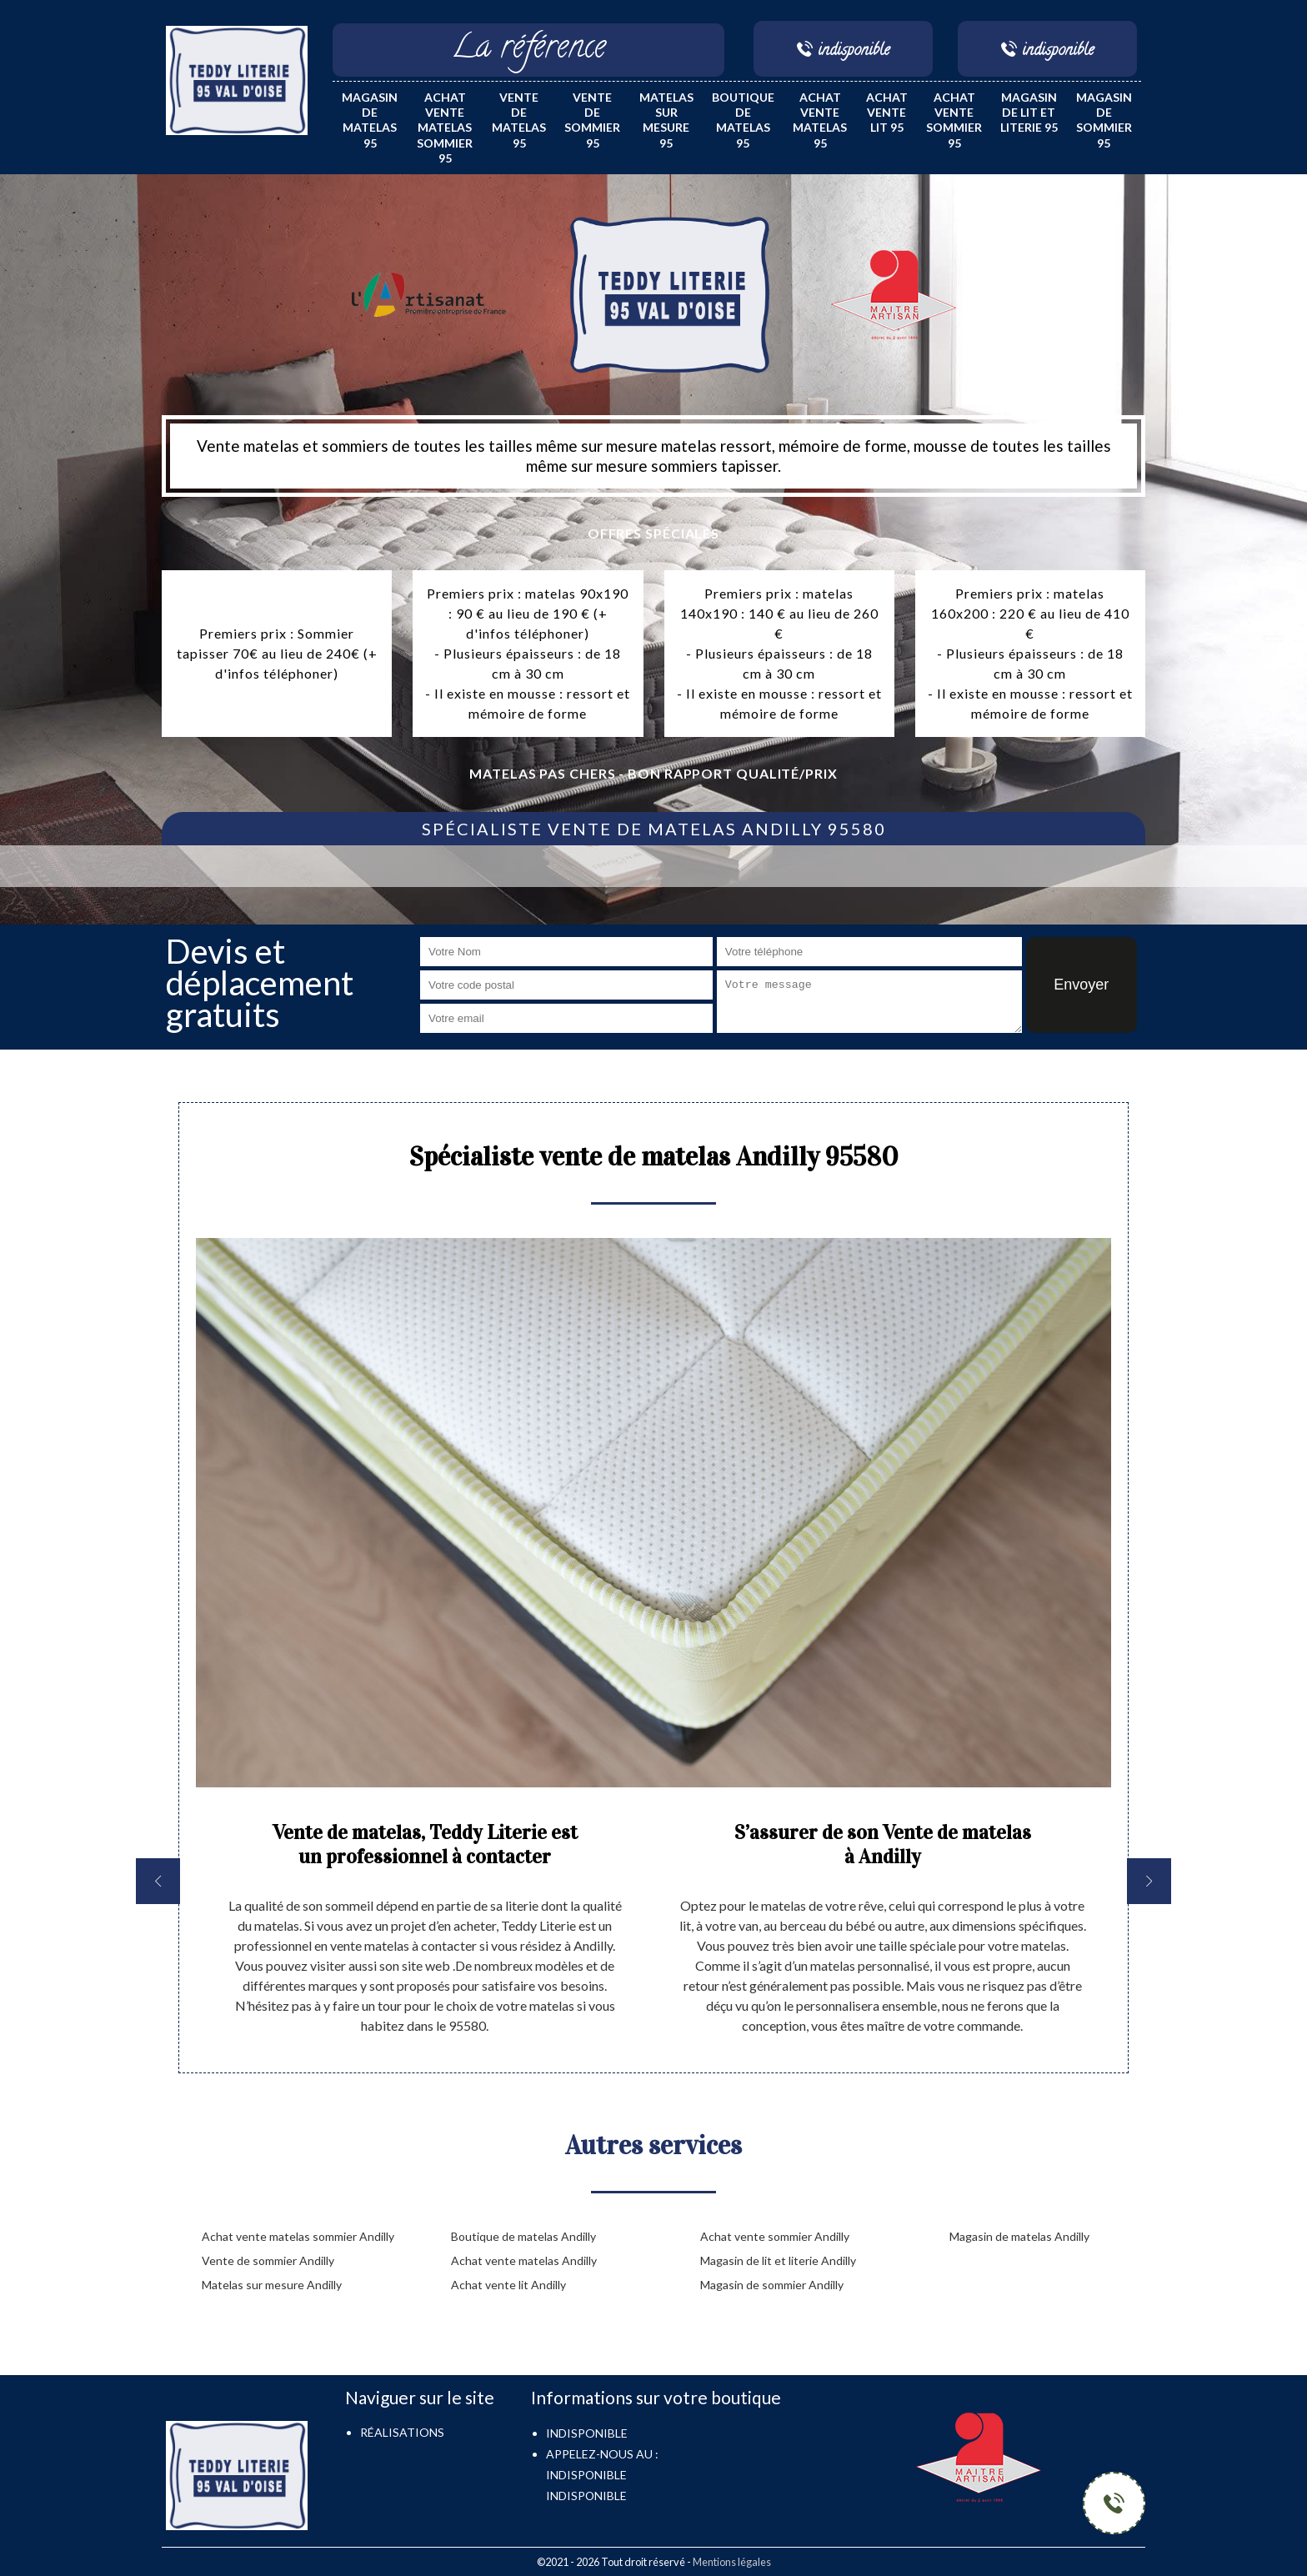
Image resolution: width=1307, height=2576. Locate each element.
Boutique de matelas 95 (743, 120)
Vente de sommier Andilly (268, 2260)
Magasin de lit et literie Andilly (778, 2260)
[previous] (158, 1881)
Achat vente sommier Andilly (774, 2236)
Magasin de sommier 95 (1104, 120)
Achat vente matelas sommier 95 (445, 127)
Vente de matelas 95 (519, 120)
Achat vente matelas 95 (820, 120)
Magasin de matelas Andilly (1019, 2236)
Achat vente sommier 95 (954, 120)
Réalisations (402, 2432)
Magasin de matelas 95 (370, 120)
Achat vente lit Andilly (508, 2285)
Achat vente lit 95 (887, 112)
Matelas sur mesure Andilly (272, 2285)
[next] (1149, 1881)
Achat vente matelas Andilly (524, 2260)
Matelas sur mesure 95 (666, 120)
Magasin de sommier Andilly (772, 2285)
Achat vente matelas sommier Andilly (298, 2236)
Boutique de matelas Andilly (523, 2236)
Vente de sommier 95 (592, 120)
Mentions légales (732, 2561)
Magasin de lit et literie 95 (1029, 112)
